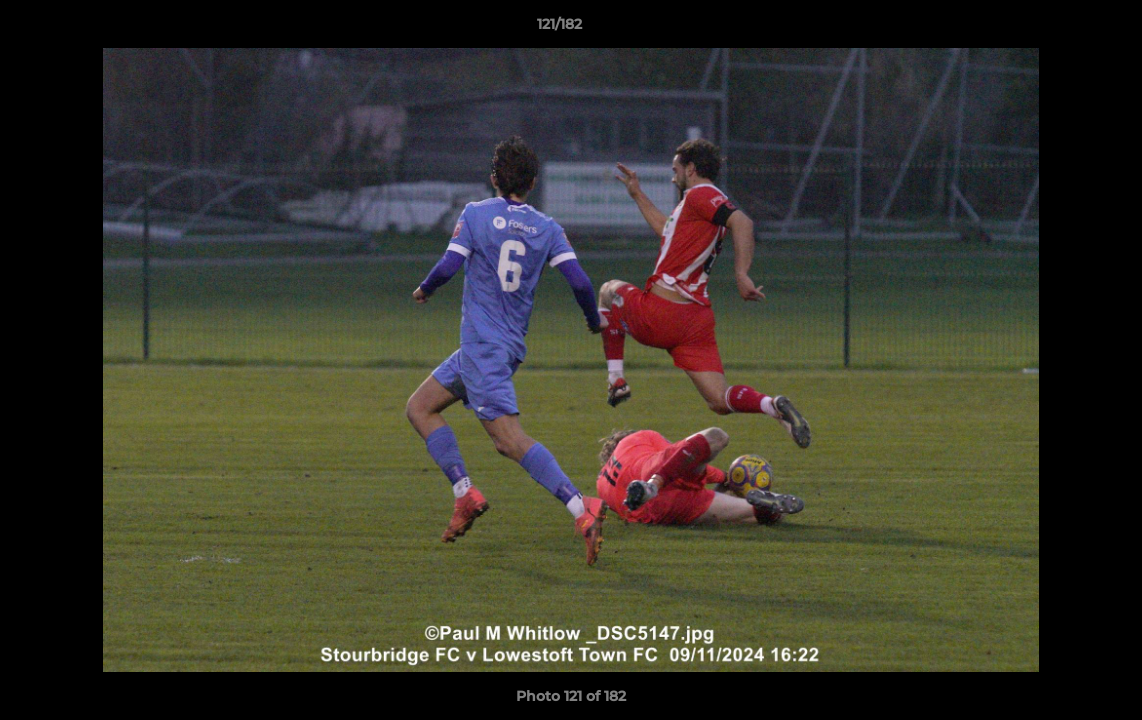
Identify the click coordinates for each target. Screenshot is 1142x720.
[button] (1058, 29)
